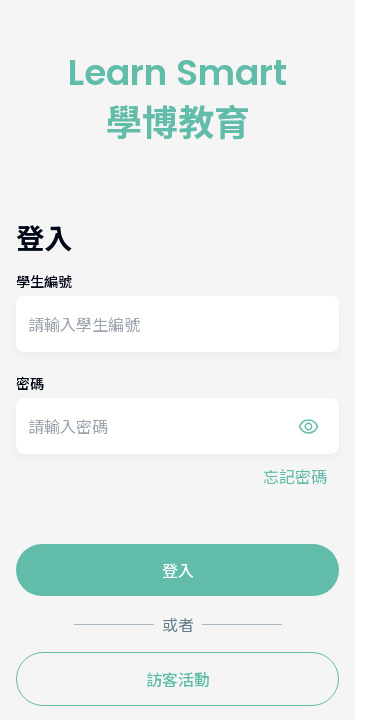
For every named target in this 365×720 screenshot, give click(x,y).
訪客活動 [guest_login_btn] (178, 679)
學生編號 (44, 281)
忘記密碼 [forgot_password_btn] (295, 476)
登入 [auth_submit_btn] (178, 570)
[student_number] (177, 324)
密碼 (30, 383)
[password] (177, 426)
